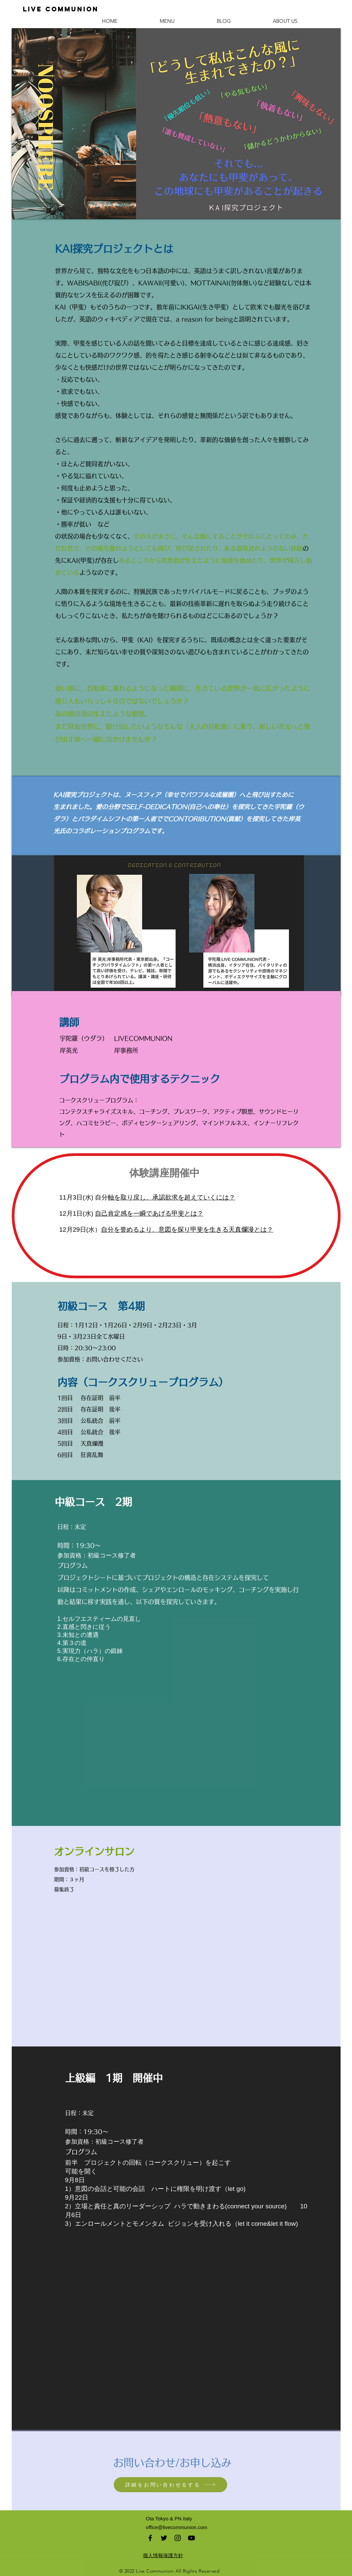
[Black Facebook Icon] (150, 2538)
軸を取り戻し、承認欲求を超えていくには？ (171, 1197)
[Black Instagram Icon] (177, 2538)
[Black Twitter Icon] (164, 2538)
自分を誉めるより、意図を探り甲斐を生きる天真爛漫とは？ (187, 1229)
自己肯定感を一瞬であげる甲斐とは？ (149, 1213)
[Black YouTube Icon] (191, 2538)
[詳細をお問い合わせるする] (170, 2484)
